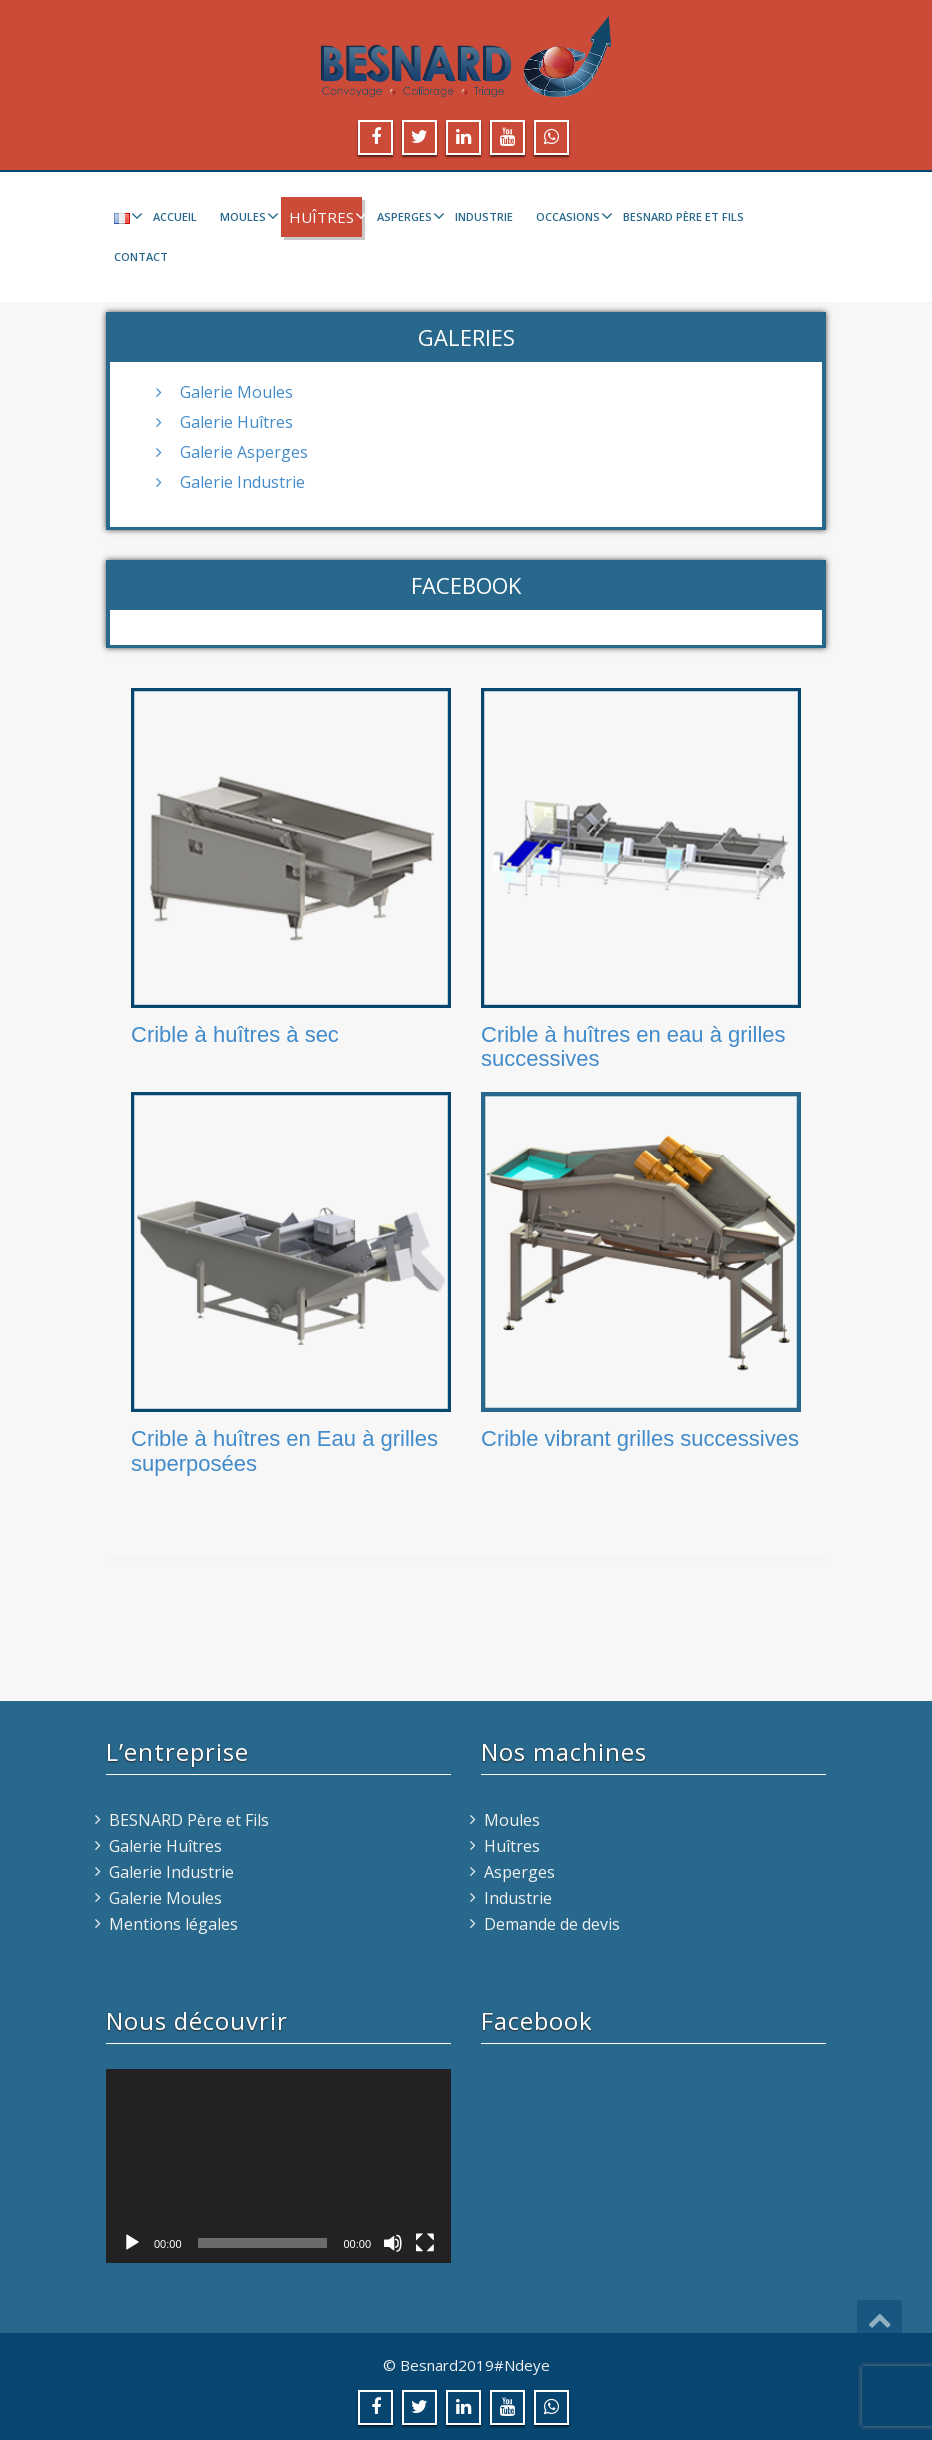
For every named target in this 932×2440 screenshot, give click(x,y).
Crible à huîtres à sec (235, 1034)
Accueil (175, 216)
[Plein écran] (425, 2243)
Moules (247, 216)
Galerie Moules (236, 392)
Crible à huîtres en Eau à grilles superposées (284, 1450)
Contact (141, 256)
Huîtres (325, 217)
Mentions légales (173, 1924)
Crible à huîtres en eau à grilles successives (633, 1046)
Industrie (484, 216)
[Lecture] (132, 2243)
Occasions (572, 216)
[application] (278, 2166)
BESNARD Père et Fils (683, 216)
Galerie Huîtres (236, 422)
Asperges (408, 216)
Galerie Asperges (244, 452)
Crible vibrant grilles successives (640, 1438)
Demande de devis (552, 1924)
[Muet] (393, 2243)
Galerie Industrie (242, 482)
